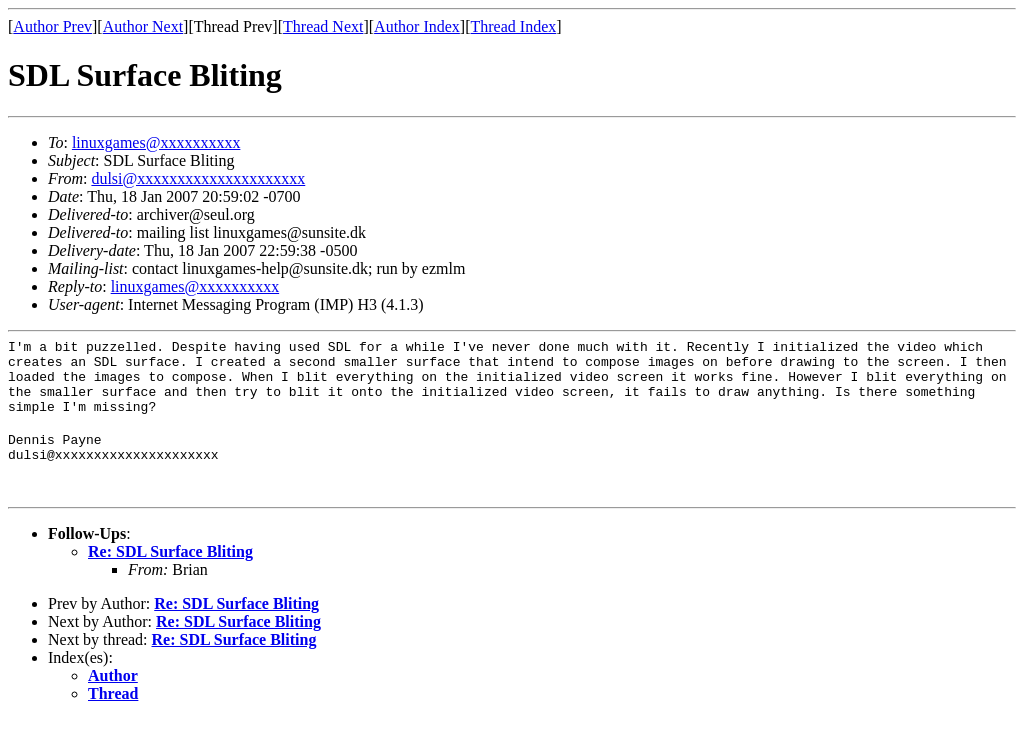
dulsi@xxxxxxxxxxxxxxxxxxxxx (198, 178)
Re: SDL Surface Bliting (170, 572)
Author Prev (52, 26)
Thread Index (514, 26)
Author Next (143, 26)
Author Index (417, 26)
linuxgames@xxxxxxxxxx (156, 142)
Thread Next (323, 26)
